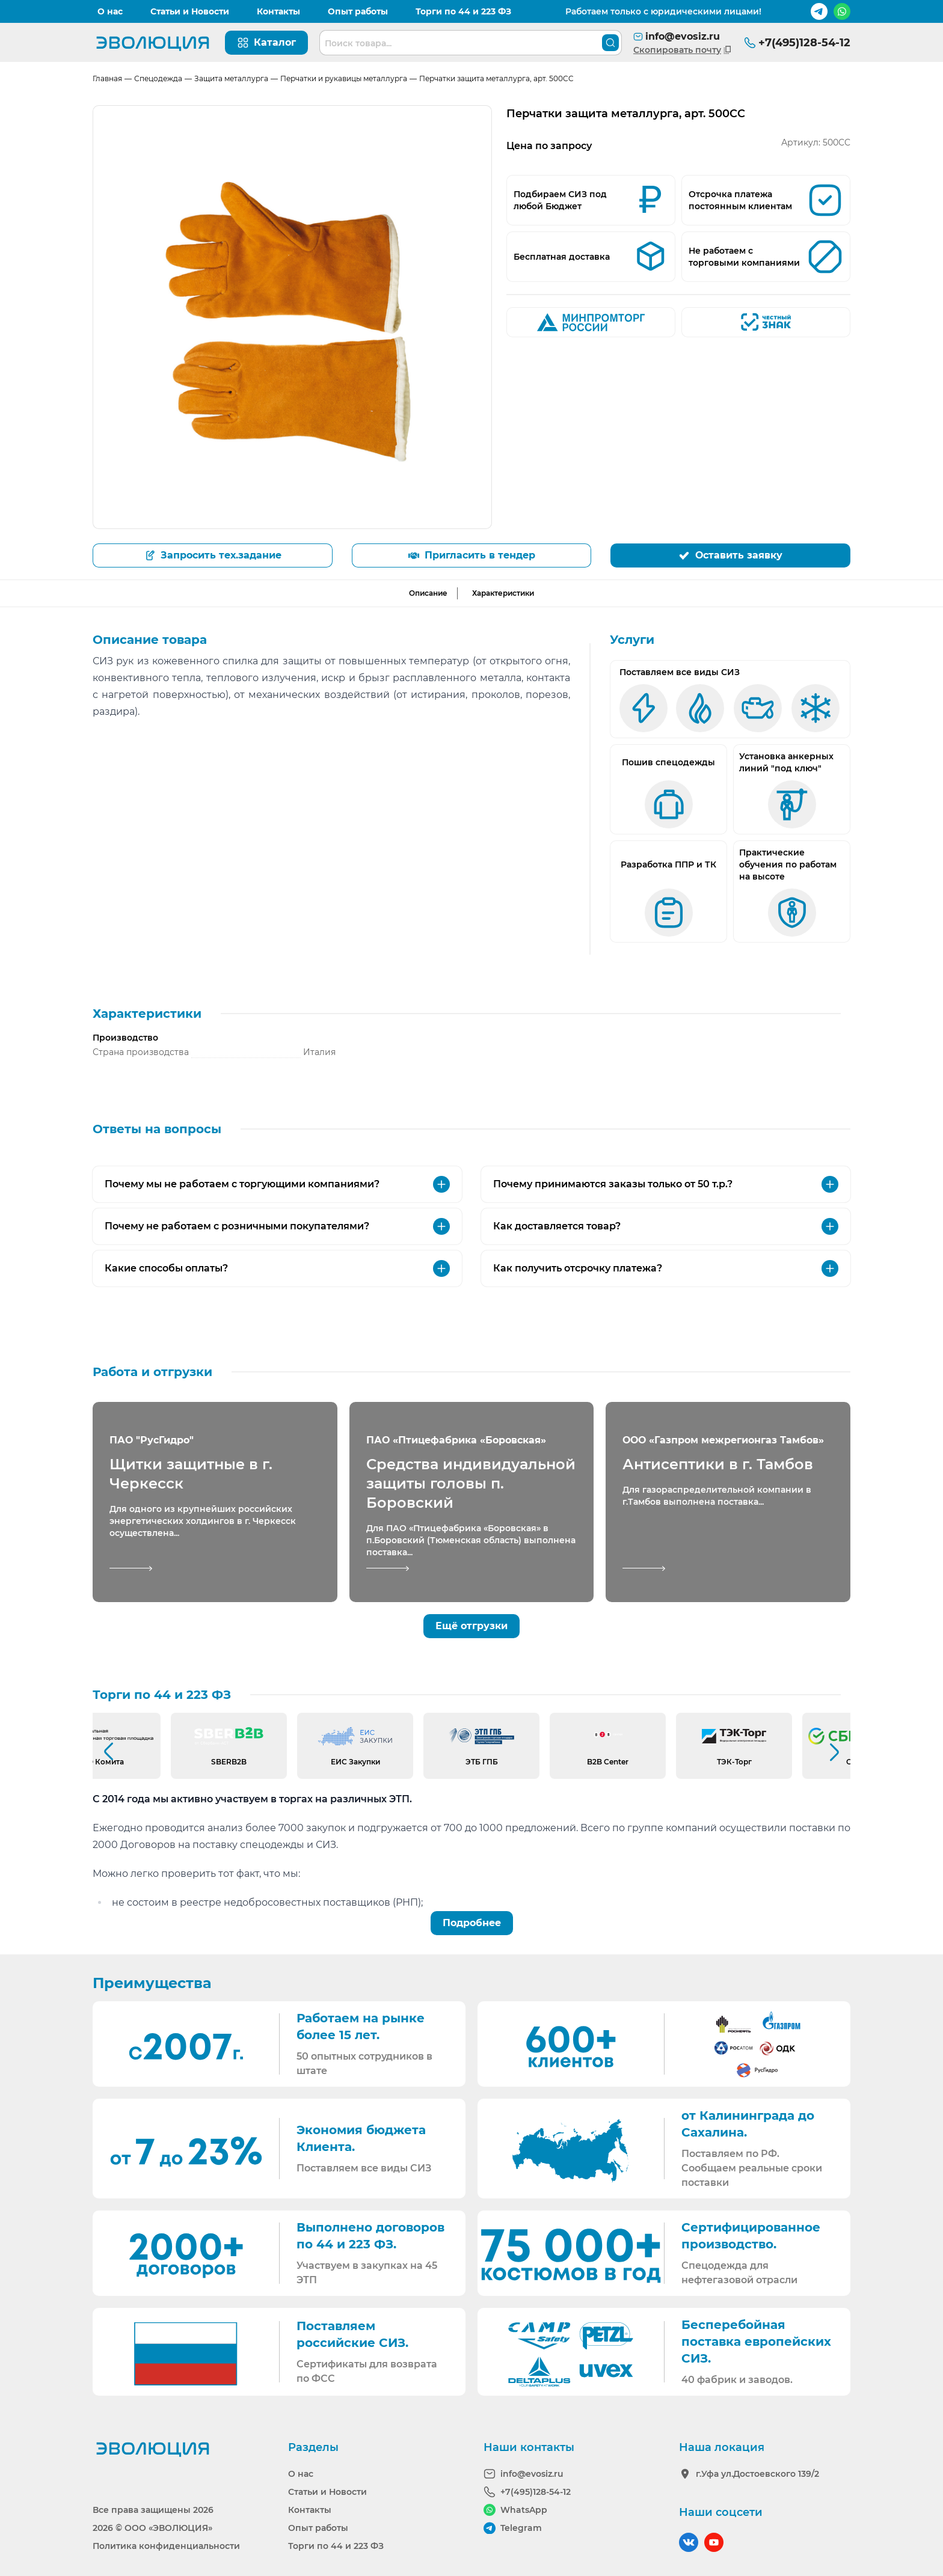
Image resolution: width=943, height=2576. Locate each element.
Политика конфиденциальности (166, 2546)
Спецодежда (158, 78)
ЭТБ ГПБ (481, 1761)
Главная (107, 78)
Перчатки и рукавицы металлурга (343, 78)
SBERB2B (229, 1761)
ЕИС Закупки (355, 1761)
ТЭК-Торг (734, 1761)
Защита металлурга (231, 78)
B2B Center (607, 1761)
